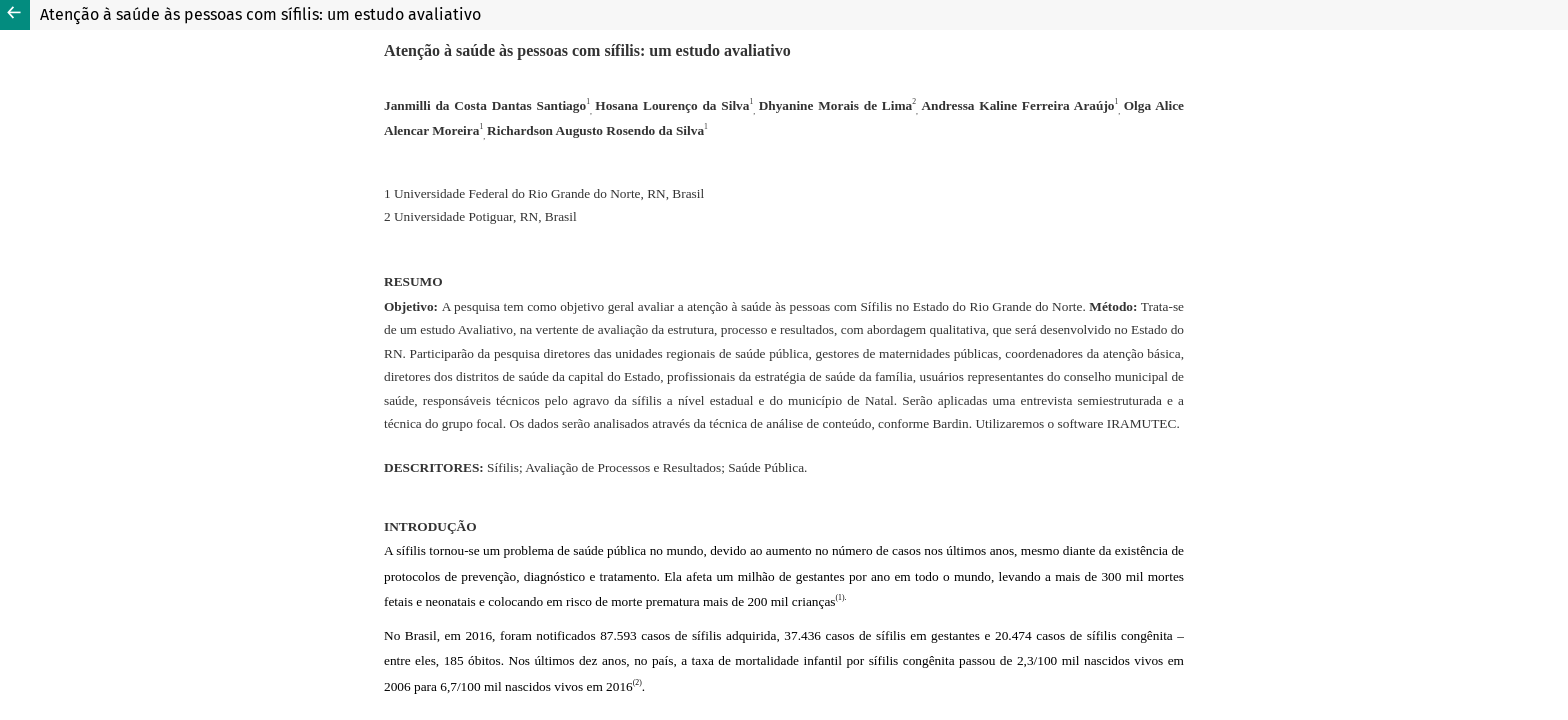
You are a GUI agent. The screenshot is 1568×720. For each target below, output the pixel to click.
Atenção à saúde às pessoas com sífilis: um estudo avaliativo (260, 14)
